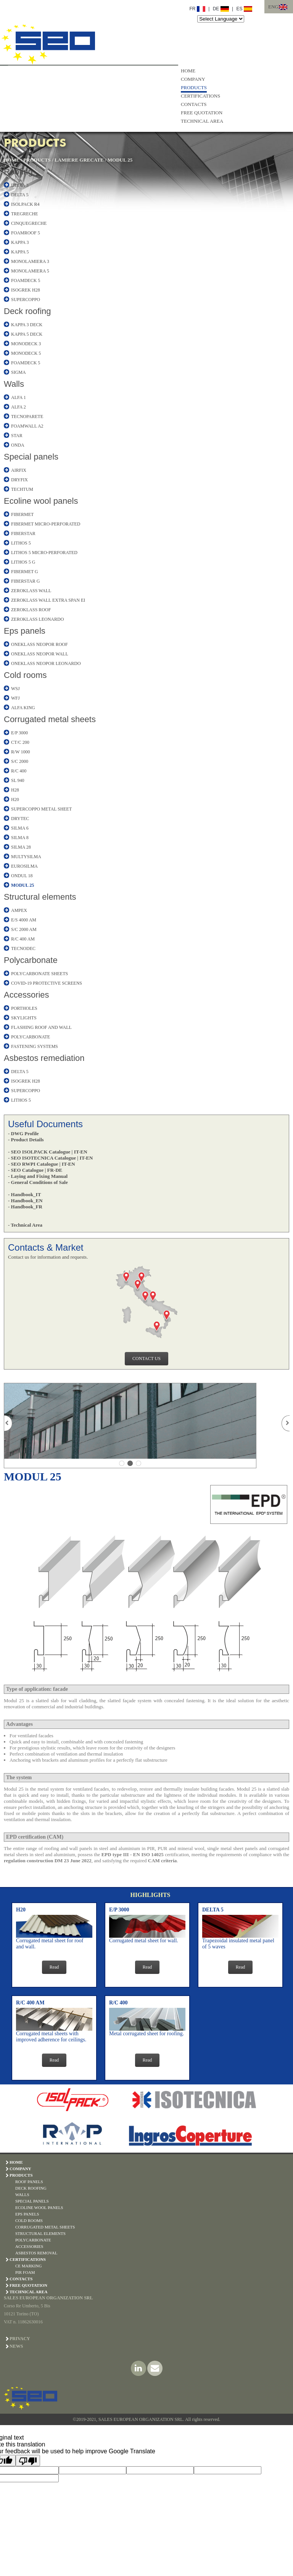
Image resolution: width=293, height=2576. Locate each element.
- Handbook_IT (24, 1194)
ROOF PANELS (29, 2181)
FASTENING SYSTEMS (34, 1046)
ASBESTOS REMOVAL (36, 2253)
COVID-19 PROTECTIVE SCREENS (46, 983)
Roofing (18, 171)
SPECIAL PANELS (32, 2201)
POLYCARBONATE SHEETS (39, 973)
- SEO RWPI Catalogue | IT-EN (41, 1164)
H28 (15, 790)
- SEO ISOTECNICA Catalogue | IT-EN (50, 1158)
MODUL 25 (120, 160)
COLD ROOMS (29, 2220)
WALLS (22, 2194)
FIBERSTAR (23, 533)
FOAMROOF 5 (25, 232)
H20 (15, 799)
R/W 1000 (20, 752)
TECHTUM (22, 489)
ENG (273, 7)
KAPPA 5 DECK (26, 334)
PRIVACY (20, 2338)
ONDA (17, 445)
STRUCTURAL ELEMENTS (40, 2233)
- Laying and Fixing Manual (38, 1176)
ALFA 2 (18, 407)
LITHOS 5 (21, 543)
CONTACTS (194, 104)
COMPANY (193, 79)
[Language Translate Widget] (220, 18)
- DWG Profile (23, 1133)
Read (54, 1967)
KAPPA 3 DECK (26, 324)
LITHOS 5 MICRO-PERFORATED (44, 552)
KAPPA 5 (20, 252)
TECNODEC (23, 948)
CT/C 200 (20, 742)
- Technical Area (25, 1225)
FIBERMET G (24, 571)
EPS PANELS (27, 2214)
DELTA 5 (20, 194)
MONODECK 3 (26, 343)
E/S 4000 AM (23, 920)
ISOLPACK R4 (25, 204)
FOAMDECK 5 (25, 280)
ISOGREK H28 (25, 290)
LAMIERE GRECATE (79, 160)
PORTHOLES (24, 1008)
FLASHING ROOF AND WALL (41, 1027)
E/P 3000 (19, 732)
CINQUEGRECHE (29, 223)
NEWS (16, 2346)
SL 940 (17, 780)
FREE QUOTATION (201, 112)
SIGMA (18, 372)
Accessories (26, 995)
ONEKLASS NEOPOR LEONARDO (46, 663)
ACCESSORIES (29, 2246)
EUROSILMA (24, 866)
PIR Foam (25, 2272)
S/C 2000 (19, 761)
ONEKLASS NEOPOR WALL (39, 654)
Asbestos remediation (44, 1058)
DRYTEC (20, 818)
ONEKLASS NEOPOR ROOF (39, 644)
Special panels (31, 456)
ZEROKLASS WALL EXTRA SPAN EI (48, 600)
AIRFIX (18, 470)
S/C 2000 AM (24, 929)
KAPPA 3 (20, 242)
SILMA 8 (20, 837)
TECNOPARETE (27, 416)
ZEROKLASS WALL (31, 590)
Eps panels (24, 631)
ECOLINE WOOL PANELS (39, 2207)
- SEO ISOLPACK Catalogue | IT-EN (47, 1152)
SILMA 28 (21, 847)
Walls (14, 384)
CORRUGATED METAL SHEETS (45, 2227)
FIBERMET (22, 514)
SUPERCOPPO (25, 299)
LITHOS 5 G (23, 562)
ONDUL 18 (22, 875)
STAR (17, 435)
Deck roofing (27, 311)
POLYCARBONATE (30, 1037)
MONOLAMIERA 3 (30, 261)
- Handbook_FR (25, 1207)
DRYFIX (19, 479)
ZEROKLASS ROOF (31, 609)
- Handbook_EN (25, 1200)
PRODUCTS (194, 87)
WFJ (15, 698)
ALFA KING (23, 707)
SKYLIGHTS (24, 1017)
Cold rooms (25, 675)
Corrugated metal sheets (50, 719)
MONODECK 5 (26, 353)
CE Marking (28, 2266)
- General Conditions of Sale (38, 1182)
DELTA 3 (20, 185)
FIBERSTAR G (25, 581)
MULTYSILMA (26, 856)
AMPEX (19, 910)
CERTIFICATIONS (200, 96)
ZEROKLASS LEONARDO (37, 619)
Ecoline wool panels (41, 501)
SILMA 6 (20, 828)
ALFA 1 (18, 397)
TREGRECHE (24, 213)
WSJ (15, 688)
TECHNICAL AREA (202, 121)
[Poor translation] (28, 2460)
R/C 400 (18, 771)
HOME (188, 71)
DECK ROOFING (31, 2188)
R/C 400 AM (23, 939)
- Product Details (26, 1139)
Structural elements (40, 897)
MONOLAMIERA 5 (30, 271)
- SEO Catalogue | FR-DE (35, 1170)
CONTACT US (146, 1358)
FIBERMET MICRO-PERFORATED (45, 524)
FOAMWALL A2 (27, 426)
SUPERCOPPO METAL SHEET (41, 809)
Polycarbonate (31, 960)
